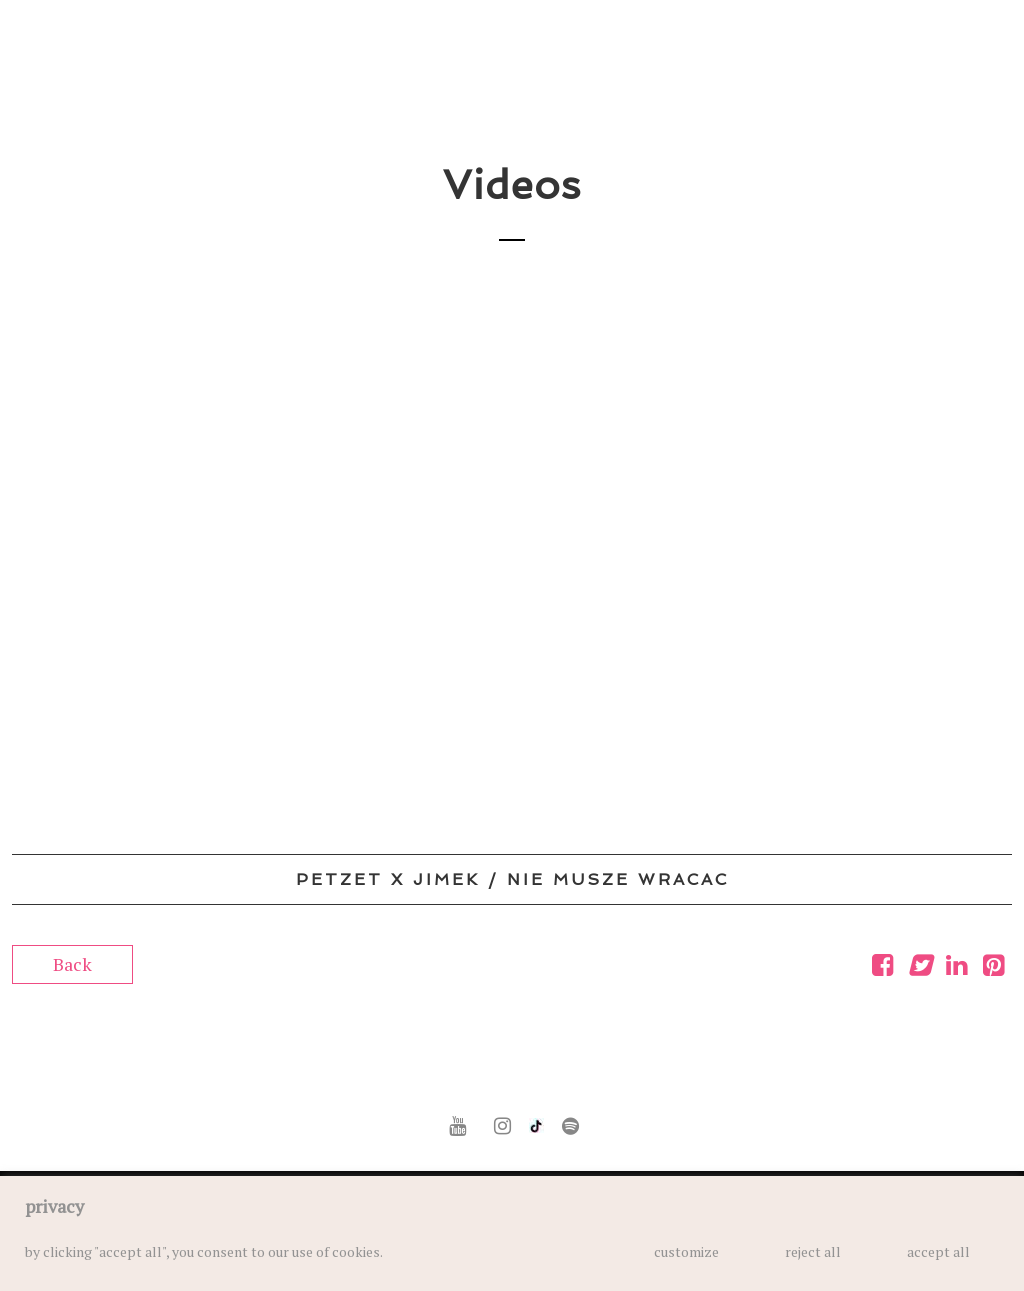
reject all (813, 1251)
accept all (938, 1251)
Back (72, 964)
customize (686, 1251)
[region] (512, 1233)
